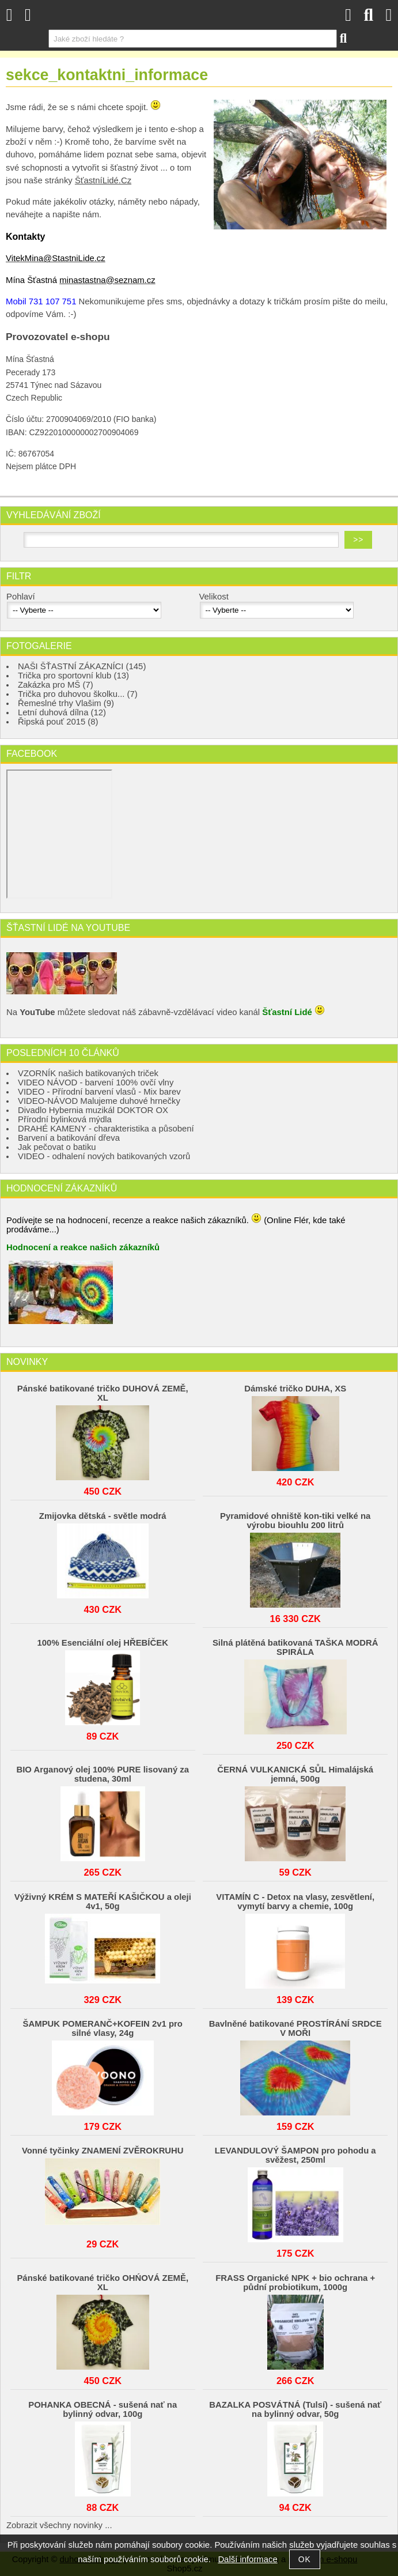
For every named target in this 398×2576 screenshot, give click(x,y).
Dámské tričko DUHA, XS (295, 1388)
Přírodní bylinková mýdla (65, 1119)
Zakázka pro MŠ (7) (55, 684)
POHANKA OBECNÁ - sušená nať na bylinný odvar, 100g (102, 2409)
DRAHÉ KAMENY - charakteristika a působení (106, 1128)
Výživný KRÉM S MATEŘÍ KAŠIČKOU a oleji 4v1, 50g (102, 1901)
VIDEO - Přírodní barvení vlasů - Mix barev (99, 1091)
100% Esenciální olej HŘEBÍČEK (102, 1642)
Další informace (247, 2559)
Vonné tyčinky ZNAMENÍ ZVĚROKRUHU (103, 2150)
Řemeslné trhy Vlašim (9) (66, 703)
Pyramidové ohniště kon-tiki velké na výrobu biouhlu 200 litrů (295, 1520)
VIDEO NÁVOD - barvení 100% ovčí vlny (95, 1082)
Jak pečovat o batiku (57, 1147)
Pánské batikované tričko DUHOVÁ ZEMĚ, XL (102, 1393)
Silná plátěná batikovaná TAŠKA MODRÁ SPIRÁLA (295, 1647)
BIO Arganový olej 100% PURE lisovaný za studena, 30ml (102, 1774)
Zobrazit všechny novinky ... (59, 2525)
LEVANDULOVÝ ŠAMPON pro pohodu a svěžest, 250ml (295, 2155)
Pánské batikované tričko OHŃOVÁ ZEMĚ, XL (102, 2282)
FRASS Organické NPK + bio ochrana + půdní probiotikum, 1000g (295, 2282)
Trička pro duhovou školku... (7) (78, 694)
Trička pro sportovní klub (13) (73, 675)
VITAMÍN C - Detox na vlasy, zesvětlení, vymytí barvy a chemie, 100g (295, 1901)
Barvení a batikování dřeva (69, 1137)
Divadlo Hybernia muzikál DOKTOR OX (93, 1110)
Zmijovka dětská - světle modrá (102, 1516)
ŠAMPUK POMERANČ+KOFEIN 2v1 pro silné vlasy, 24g (103, 2028)
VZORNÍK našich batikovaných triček (88, 1073)
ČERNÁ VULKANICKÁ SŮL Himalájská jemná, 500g (295, 1774)
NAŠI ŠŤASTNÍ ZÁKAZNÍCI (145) (82, 666)
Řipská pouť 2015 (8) (58, 721)
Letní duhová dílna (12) (62, 712)
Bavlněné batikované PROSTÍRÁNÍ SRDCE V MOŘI (295, 2028)
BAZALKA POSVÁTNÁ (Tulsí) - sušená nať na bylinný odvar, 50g (295, 2409)
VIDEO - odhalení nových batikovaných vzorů (104, 1156)
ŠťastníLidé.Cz (103, 180)
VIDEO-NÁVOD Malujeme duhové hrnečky (99, 1101)
